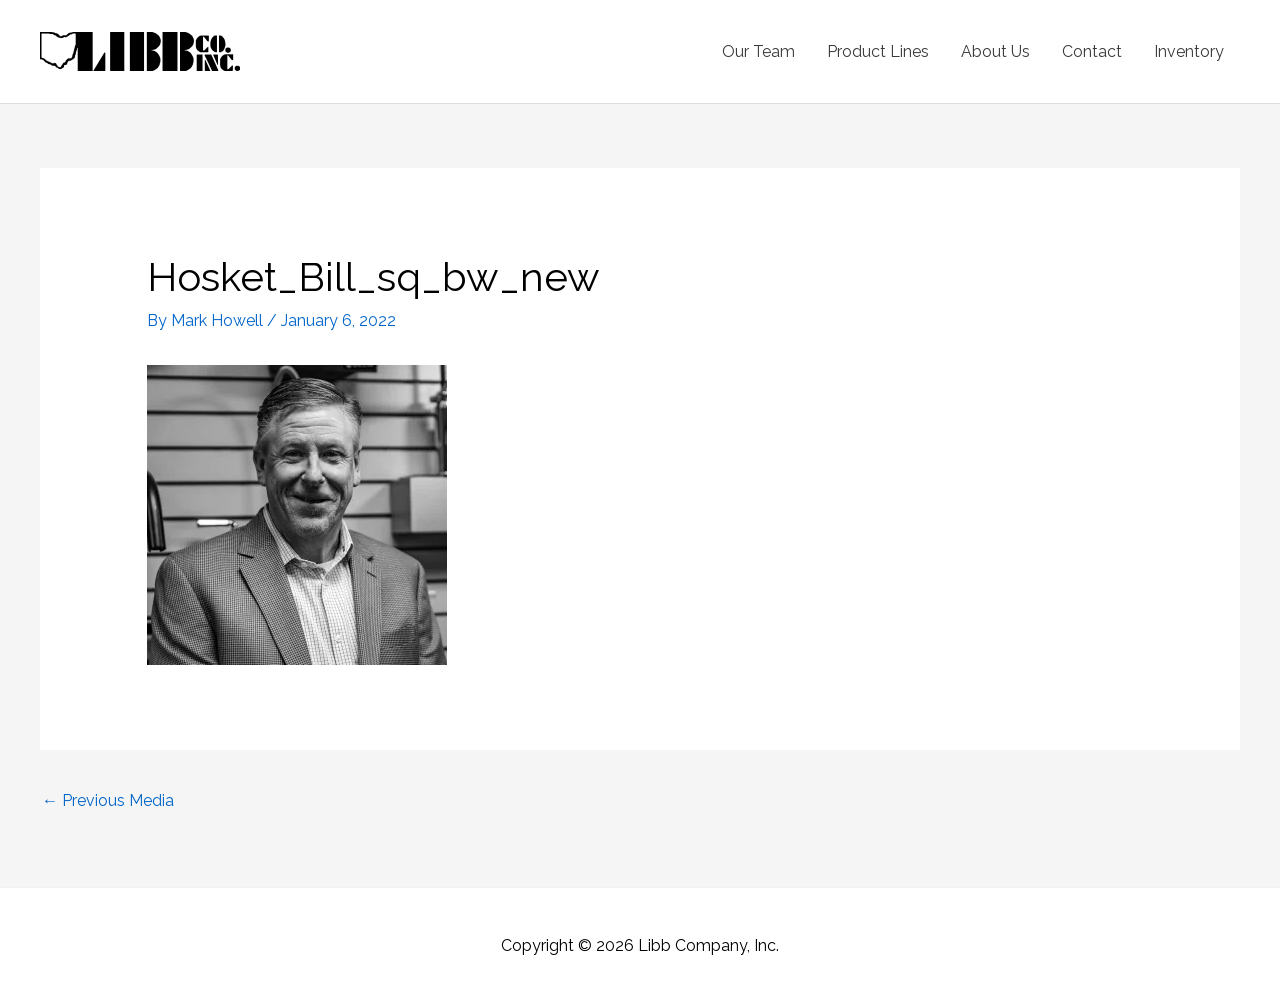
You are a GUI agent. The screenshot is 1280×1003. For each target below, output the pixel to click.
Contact (1092, 51)
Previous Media (108, 800)
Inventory (1189, 51)
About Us (995, 51)
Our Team (758, 51)
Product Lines (878, 51)
